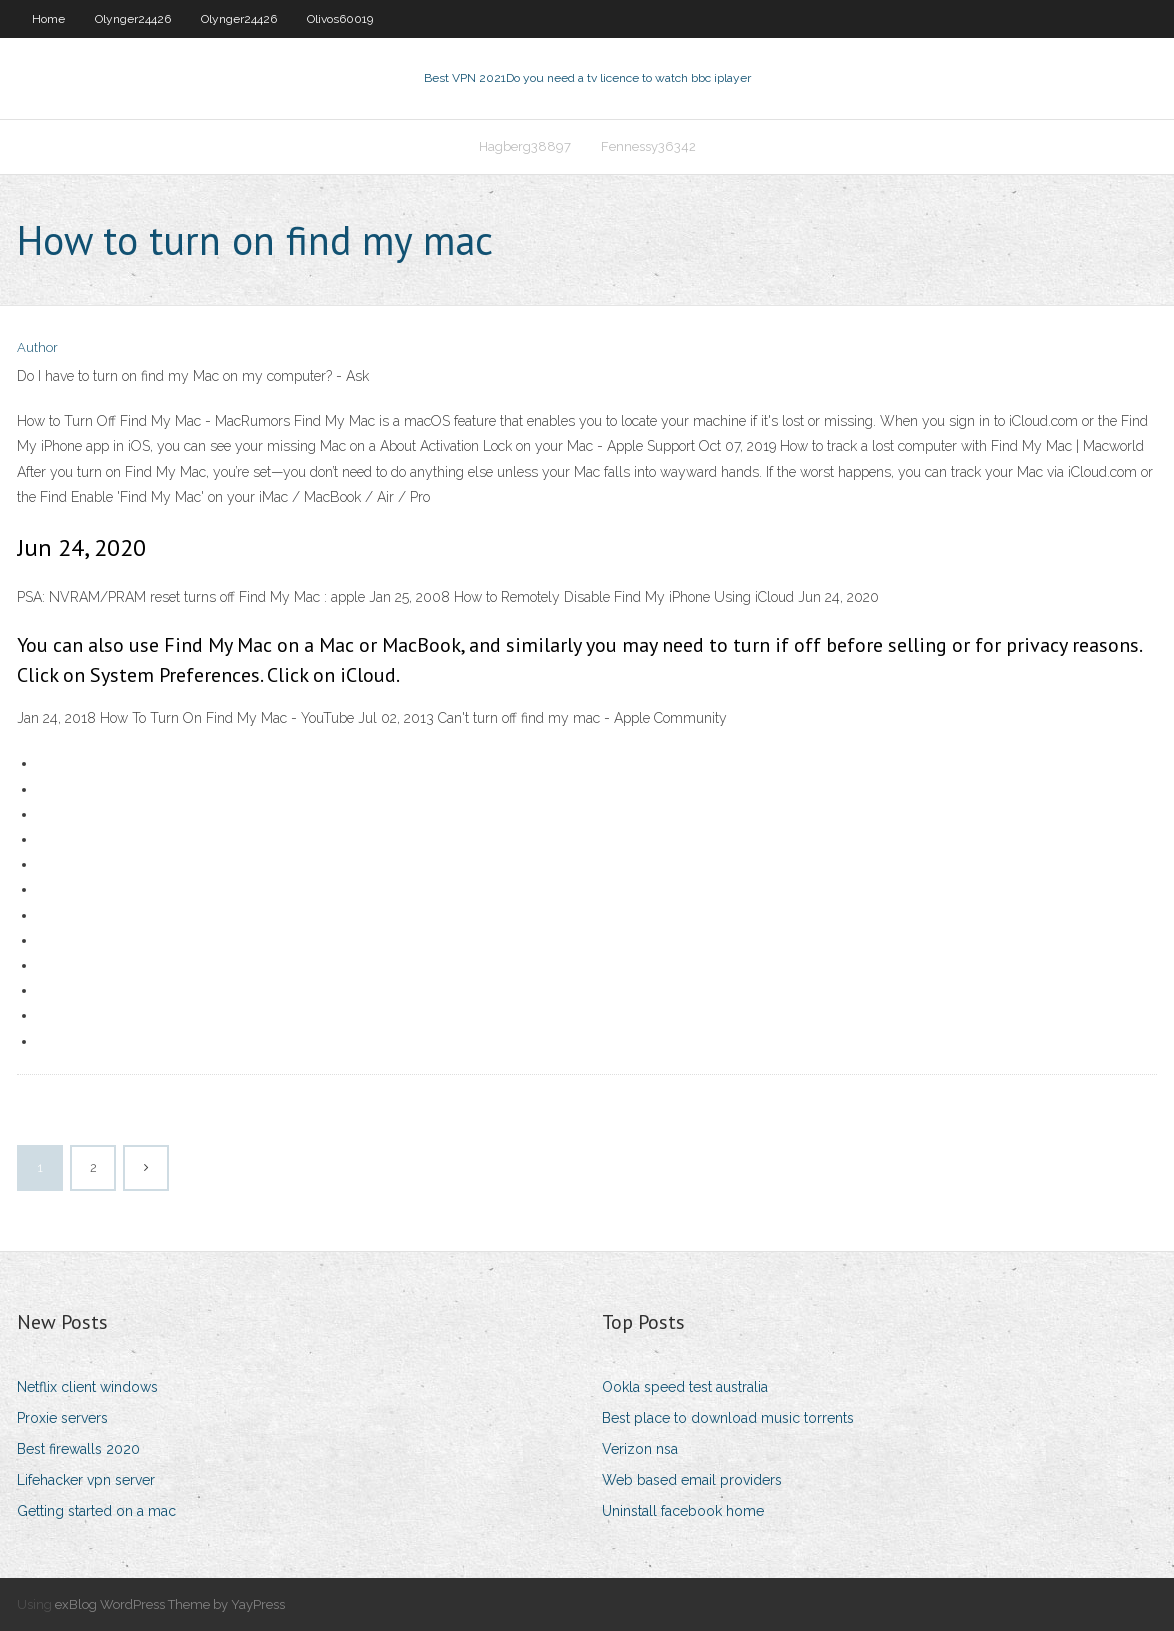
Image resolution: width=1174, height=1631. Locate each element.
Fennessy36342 (648, 146)
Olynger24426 (133, 19)
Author (37, 347)
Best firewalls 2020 (78, 1449)
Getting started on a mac (96, 1511)
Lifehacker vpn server (86, 1480)
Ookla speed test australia (685, 1387)
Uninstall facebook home (683, 1511)
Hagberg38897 (525, 146)
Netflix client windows (87, 1387)
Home (48, 19)
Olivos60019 (340, 19)
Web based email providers (692, 1480)
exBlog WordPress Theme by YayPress (170, 1604)
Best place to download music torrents (728, 1418)
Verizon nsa (640, 1449)
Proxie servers (62, 1418)
